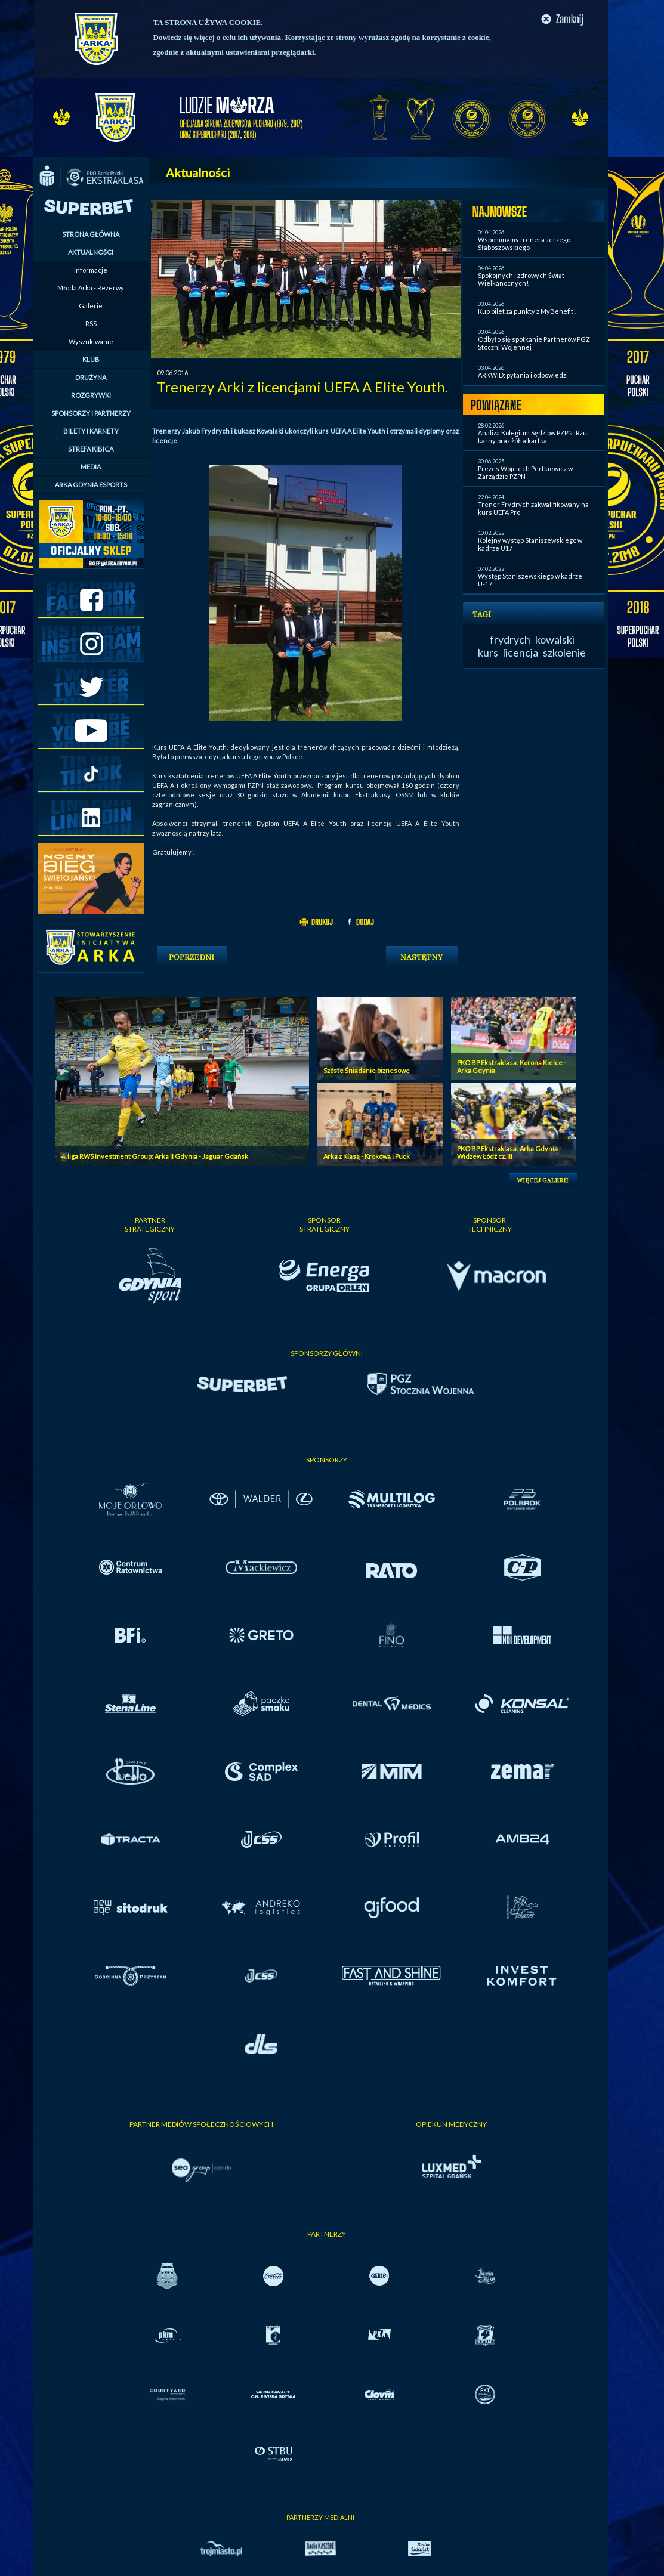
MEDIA (91, 467)
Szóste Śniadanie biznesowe (366, 1070)
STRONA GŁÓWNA (90, 234)
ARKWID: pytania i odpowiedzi (523, 375)
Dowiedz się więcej (184, 37)
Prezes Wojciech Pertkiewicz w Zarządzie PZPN (525, 472)
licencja (520, 652)
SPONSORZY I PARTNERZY (91, 413)
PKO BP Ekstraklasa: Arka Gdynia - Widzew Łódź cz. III (509, 1152)
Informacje (90, 270)
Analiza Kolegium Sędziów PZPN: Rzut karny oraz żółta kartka (533, 436)
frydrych (510, 639)
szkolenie (564, 652)
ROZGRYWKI (91, 395)
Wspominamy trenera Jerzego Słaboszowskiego (524, 243)
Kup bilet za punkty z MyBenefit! (527, 311)
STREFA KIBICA (90, 449)
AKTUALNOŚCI (90, 252)
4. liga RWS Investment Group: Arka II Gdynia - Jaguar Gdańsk (154, 1156)
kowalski (555, 639)
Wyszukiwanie (91, 341)
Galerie (91, 306)
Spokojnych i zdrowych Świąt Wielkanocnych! (521, 279)
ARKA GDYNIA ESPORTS (91, 484)
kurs (488, 652)
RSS (91, 323)
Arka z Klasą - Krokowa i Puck (366, 1156)
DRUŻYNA (90, 377)
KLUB (91, 359)
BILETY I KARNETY (91, 431)
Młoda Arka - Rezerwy (90, 288)
